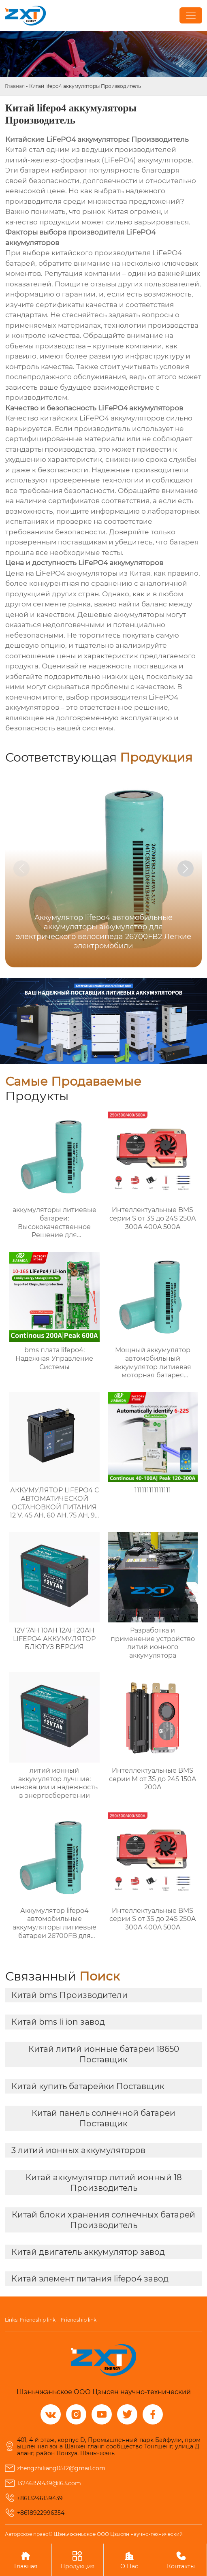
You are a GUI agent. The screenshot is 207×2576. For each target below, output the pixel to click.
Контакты (181, 2560)
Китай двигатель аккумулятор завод (88, 2252)
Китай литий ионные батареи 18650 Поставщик (103, 2054)
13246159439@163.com (49, 2483)
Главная (15, 86)
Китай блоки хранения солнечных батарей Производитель (103, 2220)
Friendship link (37, 2320)
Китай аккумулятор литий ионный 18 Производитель (104, 2183)
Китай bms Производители (69, 1995)
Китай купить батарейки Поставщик (87, 2086)
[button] (185, 868)
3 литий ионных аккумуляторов (78, 2150)
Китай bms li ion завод (58, 2022)
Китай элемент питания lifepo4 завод (90, 2279)
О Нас (129, 2560)
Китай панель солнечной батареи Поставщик (103, 2118)
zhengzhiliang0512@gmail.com (61, 2468)
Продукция (77, 2560)
